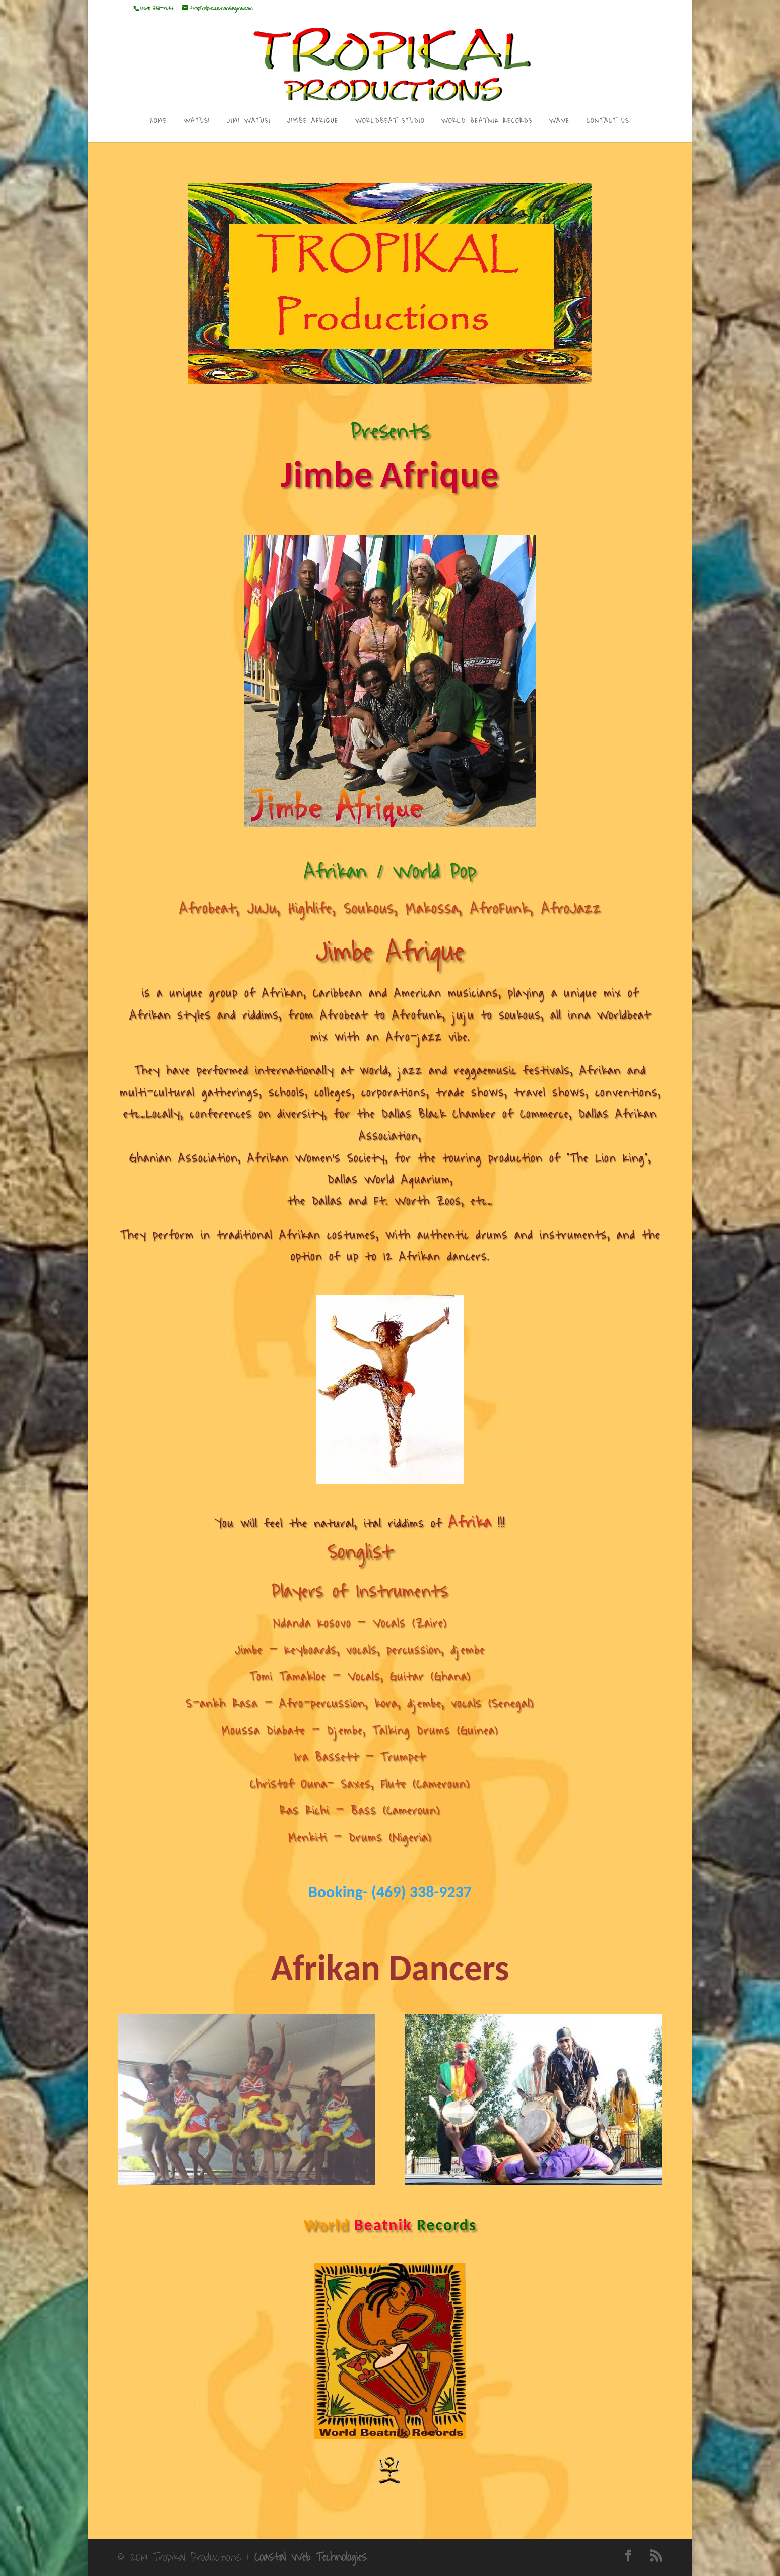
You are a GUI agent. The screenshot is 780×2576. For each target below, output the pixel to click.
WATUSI (197, 122)
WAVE (559, 122)
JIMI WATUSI (249, 122)
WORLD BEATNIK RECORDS (487, 122)
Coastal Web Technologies (310, 2557)
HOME (158, 122)
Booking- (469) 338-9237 (390, 1892)
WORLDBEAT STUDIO (390, 122)
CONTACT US (608, 122)
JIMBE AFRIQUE (313, 122)
